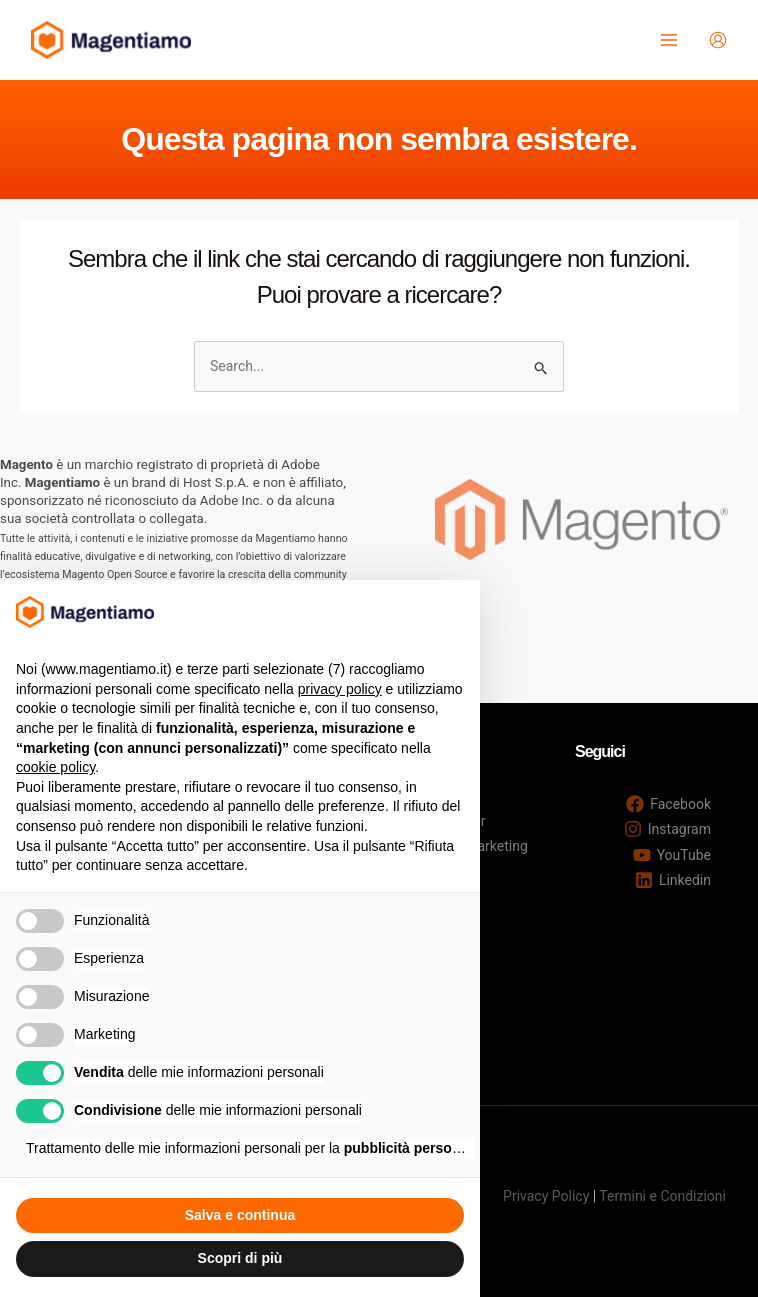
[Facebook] (668, 804)
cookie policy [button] (55, 767)
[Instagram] (667, 829)
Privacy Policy (546, 1196)
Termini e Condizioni (662, 1196)
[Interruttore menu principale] (667, 40)
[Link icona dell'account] (717, 40)
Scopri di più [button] (240, 1258)
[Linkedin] (673, 880)
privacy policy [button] (340, 689)
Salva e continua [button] (240, 1215)
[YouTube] (672, 855)
